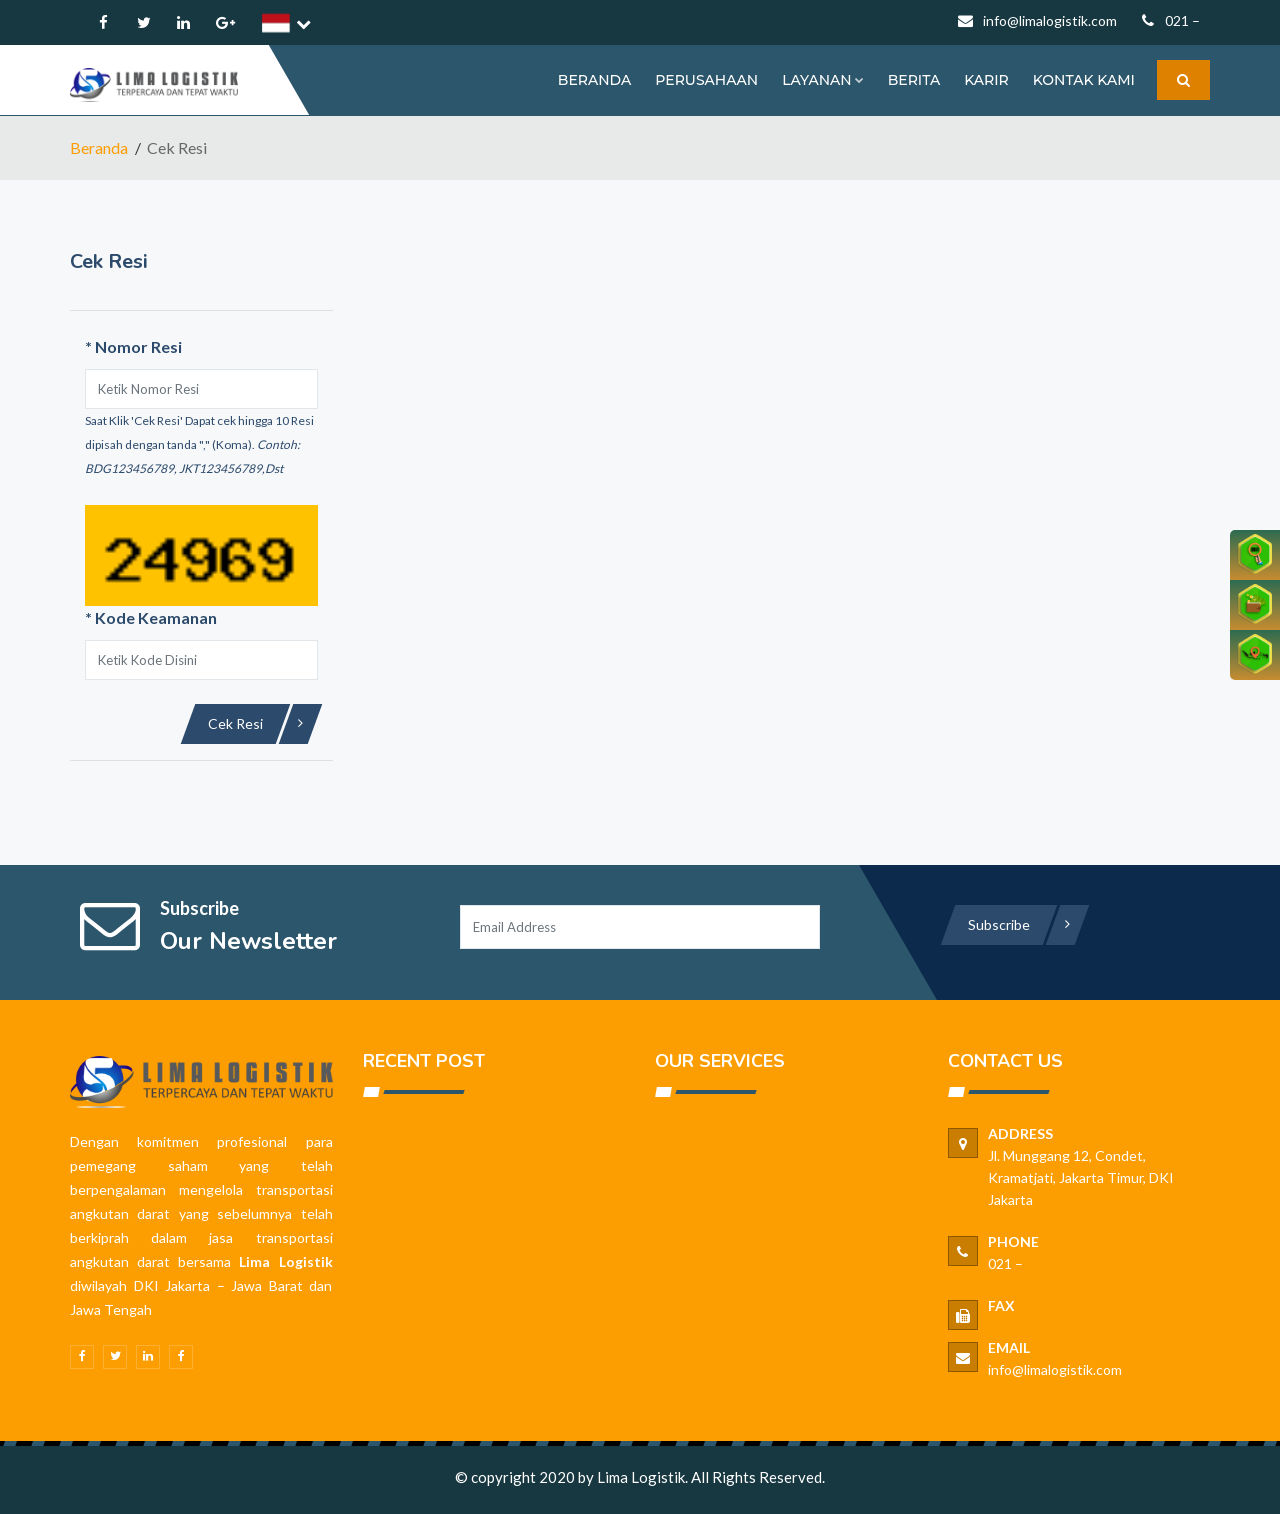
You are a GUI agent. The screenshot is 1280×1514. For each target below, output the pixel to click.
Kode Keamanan (151, 617)
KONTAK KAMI (1084, 80)
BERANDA (594, 80)
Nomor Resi (133, 346)
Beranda (99, 147)
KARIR (986, 80)
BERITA (914, 80)
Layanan (822, 80)
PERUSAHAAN (706, 80)
